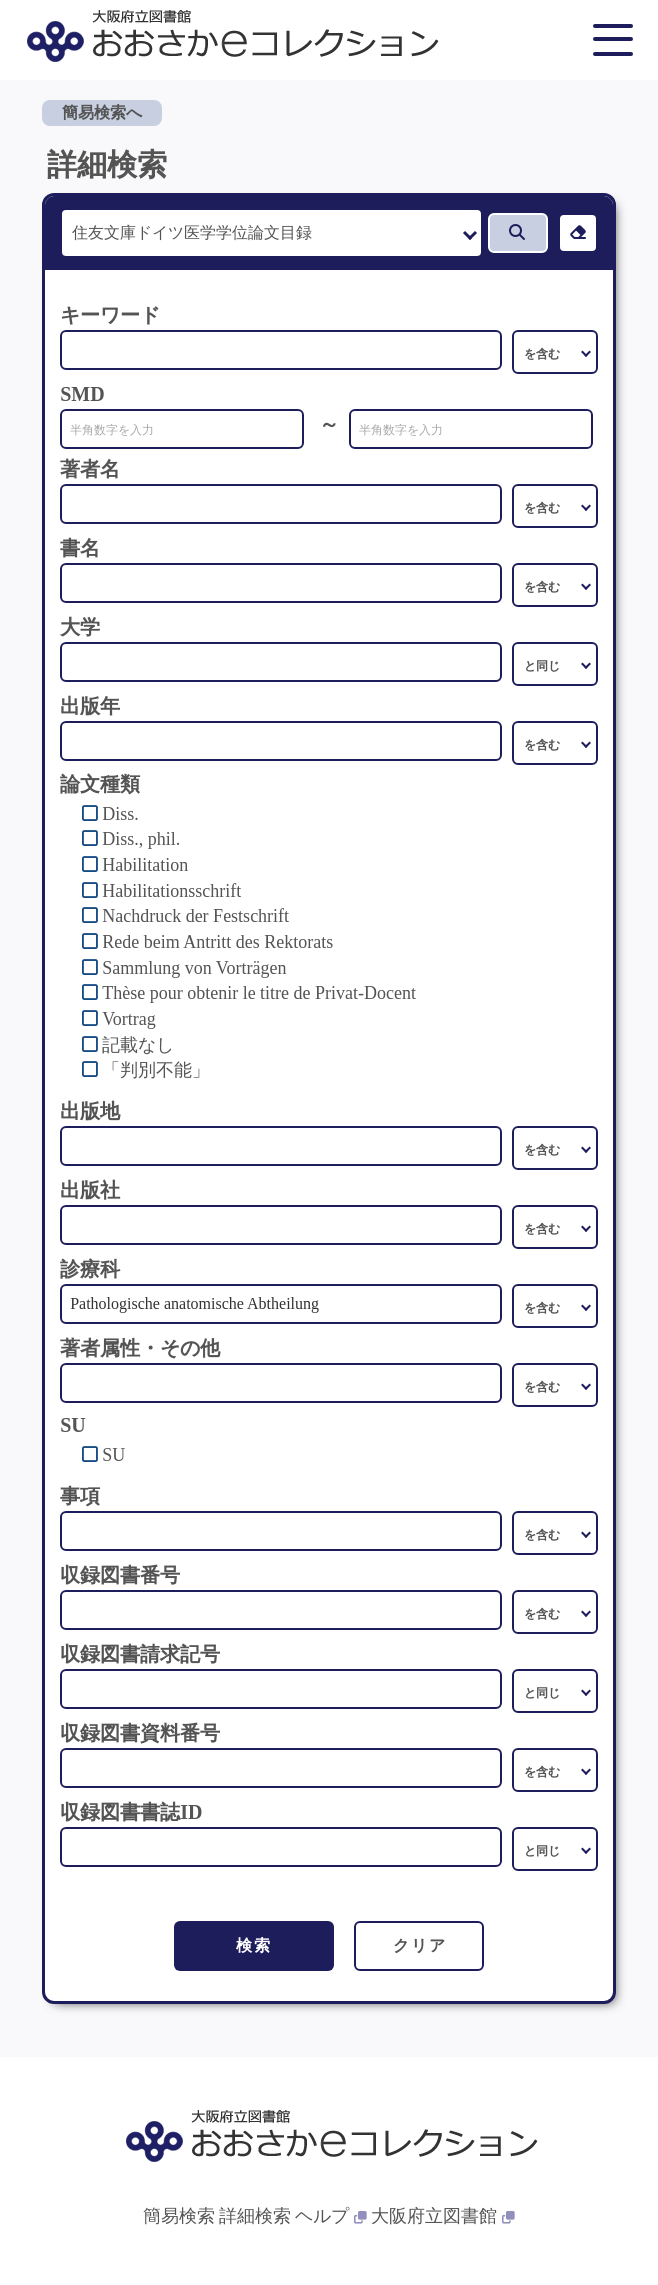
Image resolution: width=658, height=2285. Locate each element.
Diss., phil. (141, 839)
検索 (253, 1945)
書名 (80, 548)
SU (113, 1455)
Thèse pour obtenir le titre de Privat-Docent (259, 993)
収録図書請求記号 (140, 1654)
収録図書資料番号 (140, 1733)
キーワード (110, 315)
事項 (80, 1496)
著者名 (90, 469)
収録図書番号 (120, 1575)
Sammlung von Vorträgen (194, 968)
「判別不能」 (156, 1070)
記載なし (138, 1045)
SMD (82, 394)
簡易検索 (179, 2216)
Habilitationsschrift (171, 891)
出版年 (90, 706)
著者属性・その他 (140, 1348)
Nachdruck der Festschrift (195, 916)
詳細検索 (255, 2216)
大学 (80, 627)
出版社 (90, 1190)
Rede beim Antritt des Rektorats (217, 942)
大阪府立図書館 (443, 2216)
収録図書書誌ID (131, 1812)
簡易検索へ (102, 112)
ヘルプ (331, 2216)
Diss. (120, 814)
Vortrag (129, 1019)
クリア (419, 1945)
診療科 (90, 1269)
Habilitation (145, 865)
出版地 (90, 1111)
